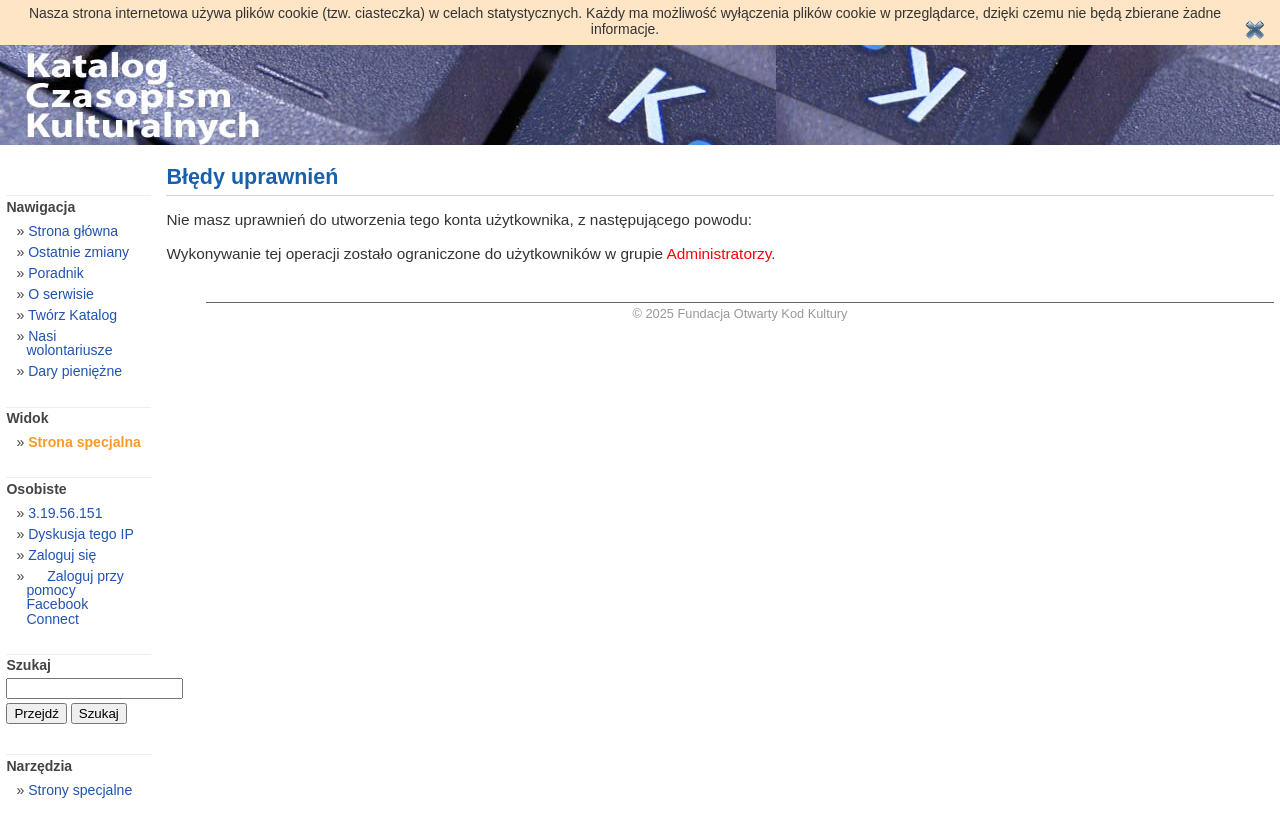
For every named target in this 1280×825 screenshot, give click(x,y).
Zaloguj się (62, 555)
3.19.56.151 (65, 513)
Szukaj (28, 665)
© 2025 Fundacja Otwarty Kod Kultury (740, 313)
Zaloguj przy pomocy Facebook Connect (74, 597)
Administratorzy (719, 253)
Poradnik (56, 273)
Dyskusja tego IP (81, 534)
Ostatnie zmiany (78, 252)
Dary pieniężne (75, 371)
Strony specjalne (80, 790)
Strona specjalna (84, 442)
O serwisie (61, 294)
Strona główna (73, 231)
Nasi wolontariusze (69, 343)
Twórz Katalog (72, 315)
